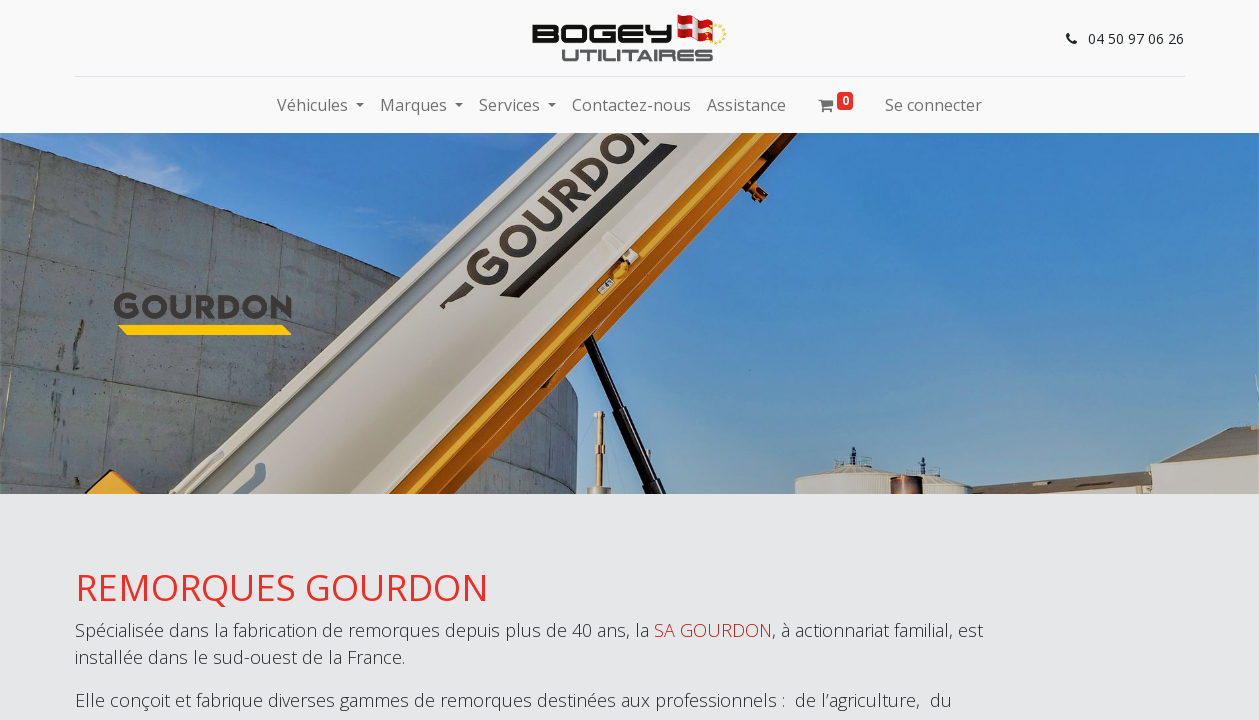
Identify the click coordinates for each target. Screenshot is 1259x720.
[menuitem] (631, 105)
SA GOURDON (713, 630)
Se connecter (933, 105)
